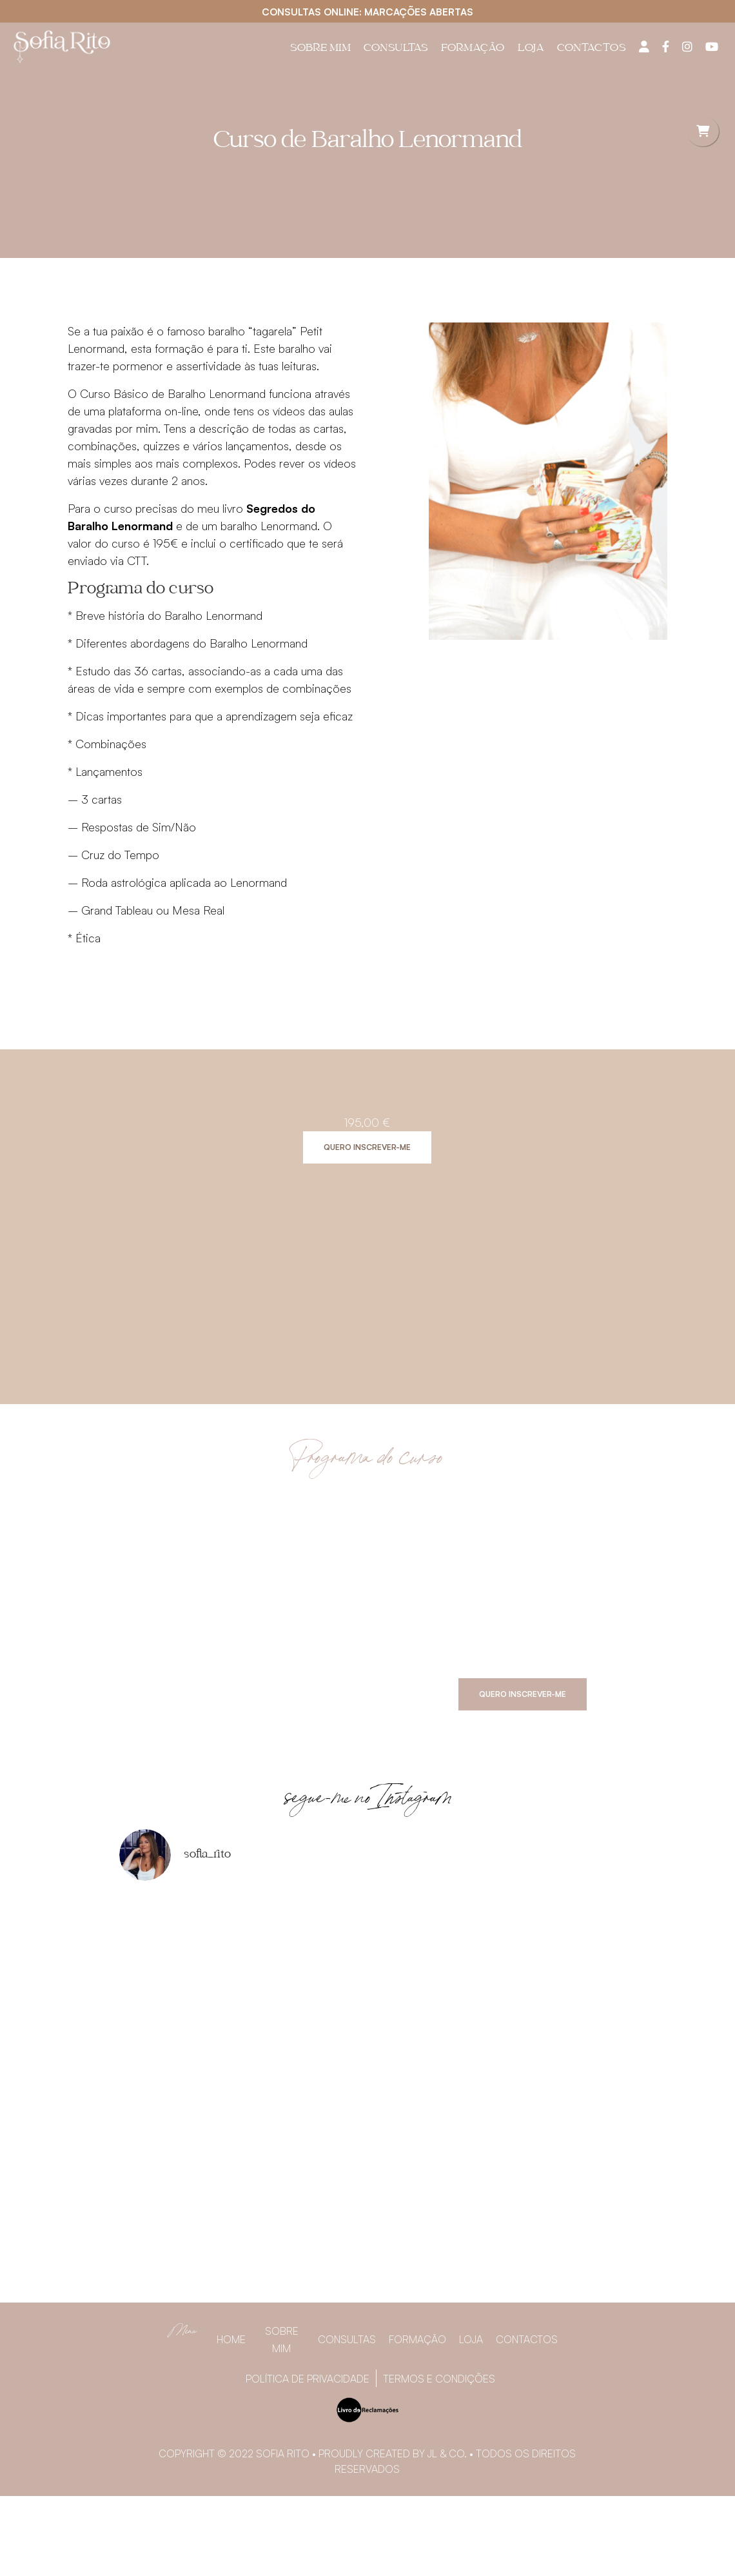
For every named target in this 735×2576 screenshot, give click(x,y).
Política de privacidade (307, 2378)
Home (231, 2339)
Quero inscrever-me (367, 1147)
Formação (473, 49)
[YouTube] (711, 46)
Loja (531, 49)
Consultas (396, 49)
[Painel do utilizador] (644, 46)
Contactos (591, 49)
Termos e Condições (439, 2378)
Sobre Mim (320, 49)
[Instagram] (687, 46)
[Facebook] (665, 46)
